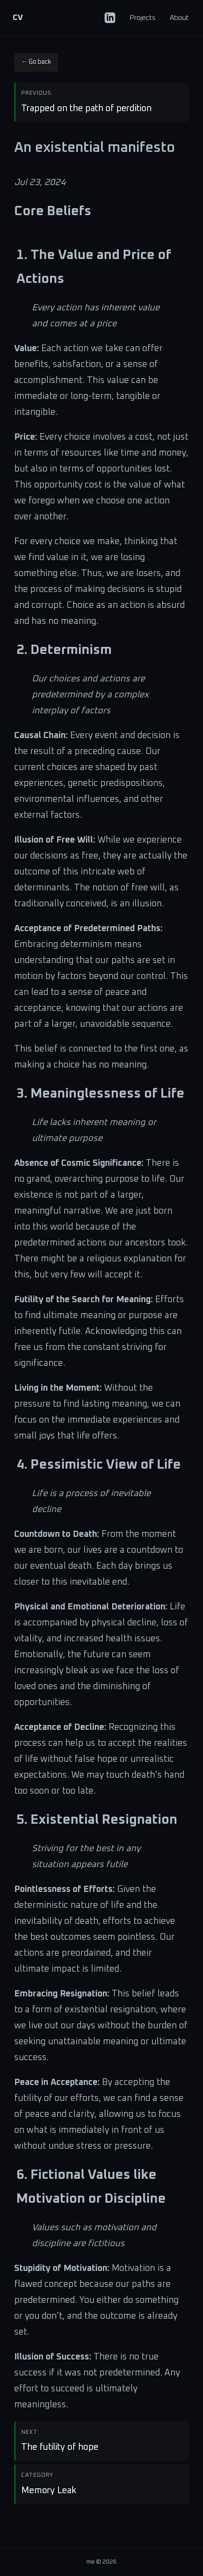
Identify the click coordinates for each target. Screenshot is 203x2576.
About (179, 17)
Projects (142, 17)
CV (18, 18)
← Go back (36, 62)
